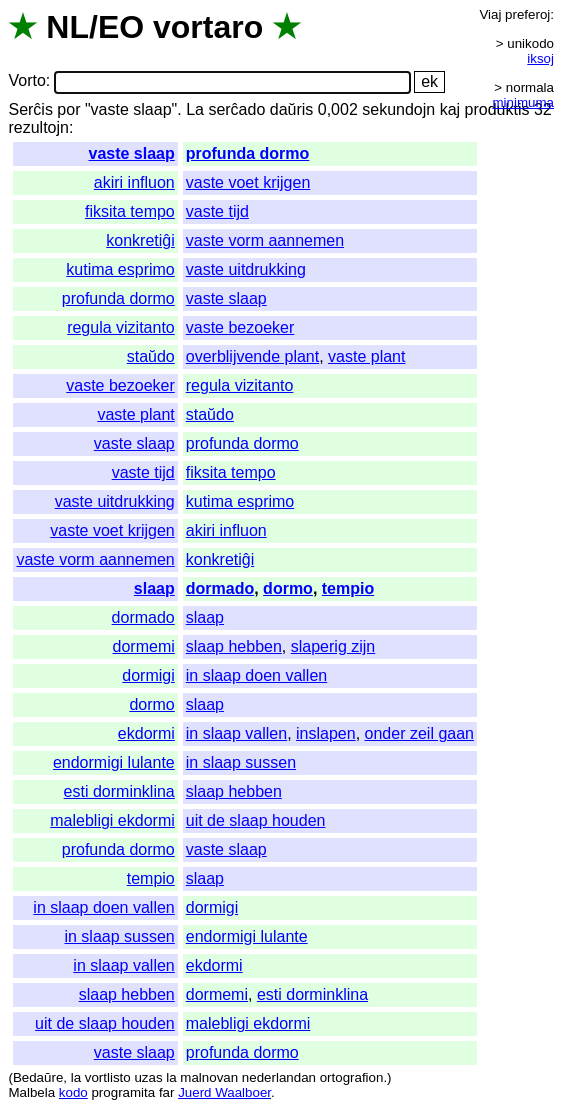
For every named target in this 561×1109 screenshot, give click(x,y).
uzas (148, 1077)
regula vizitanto (121, 327)
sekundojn (398, 109)
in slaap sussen (241, 762)
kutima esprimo (120, 269)
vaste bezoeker (240, 327)
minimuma (523, 102)
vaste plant (366, 356)
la (76, 1077)
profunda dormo (248, 153)
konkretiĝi (140, 240)
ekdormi (146, 733)
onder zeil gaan (419, 733)
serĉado (236, 109)
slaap (154, 588)
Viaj (490, 14)
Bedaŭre (38, 1077)
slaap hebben (234, 646)
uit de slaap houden (256, 820)
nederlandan (279, 1077)
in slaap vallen (236, 733)
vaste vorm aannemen (265, 240)
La (195, 109)
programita (123, 1092)
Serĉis (30, 109)
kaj (450, 109)
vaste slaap (131, 153)
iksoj (540, 58)
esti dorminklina (119, 791)
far (167, 1092)
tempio (348, 588)
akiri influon (134, 182)
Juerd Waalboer (224, 1092)
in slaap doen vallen (256, 675)
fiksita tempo (130, 211)
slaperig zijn (333, 646)
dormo (288, 588)
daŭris (292, 109)
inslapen (326, 733)
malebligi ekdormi (112, 820)
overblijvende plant (252, 356)
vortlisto (108, 1077)
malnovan (209, 1077)
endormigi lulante (114, 762)
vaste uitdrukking (246, 269)
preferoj (527, 14)
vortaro (208, 27)
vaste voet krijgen (248, 182)
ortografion (352, 1077)
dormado (220, 588)
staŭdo (151, 356)
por (68, 109)
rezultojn (38, 127)
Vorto (26, 81)
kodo (73, 1092)
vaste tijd (217, 211)
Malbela (31, 1092)
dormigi (148, 675)
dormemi (144, 646)
